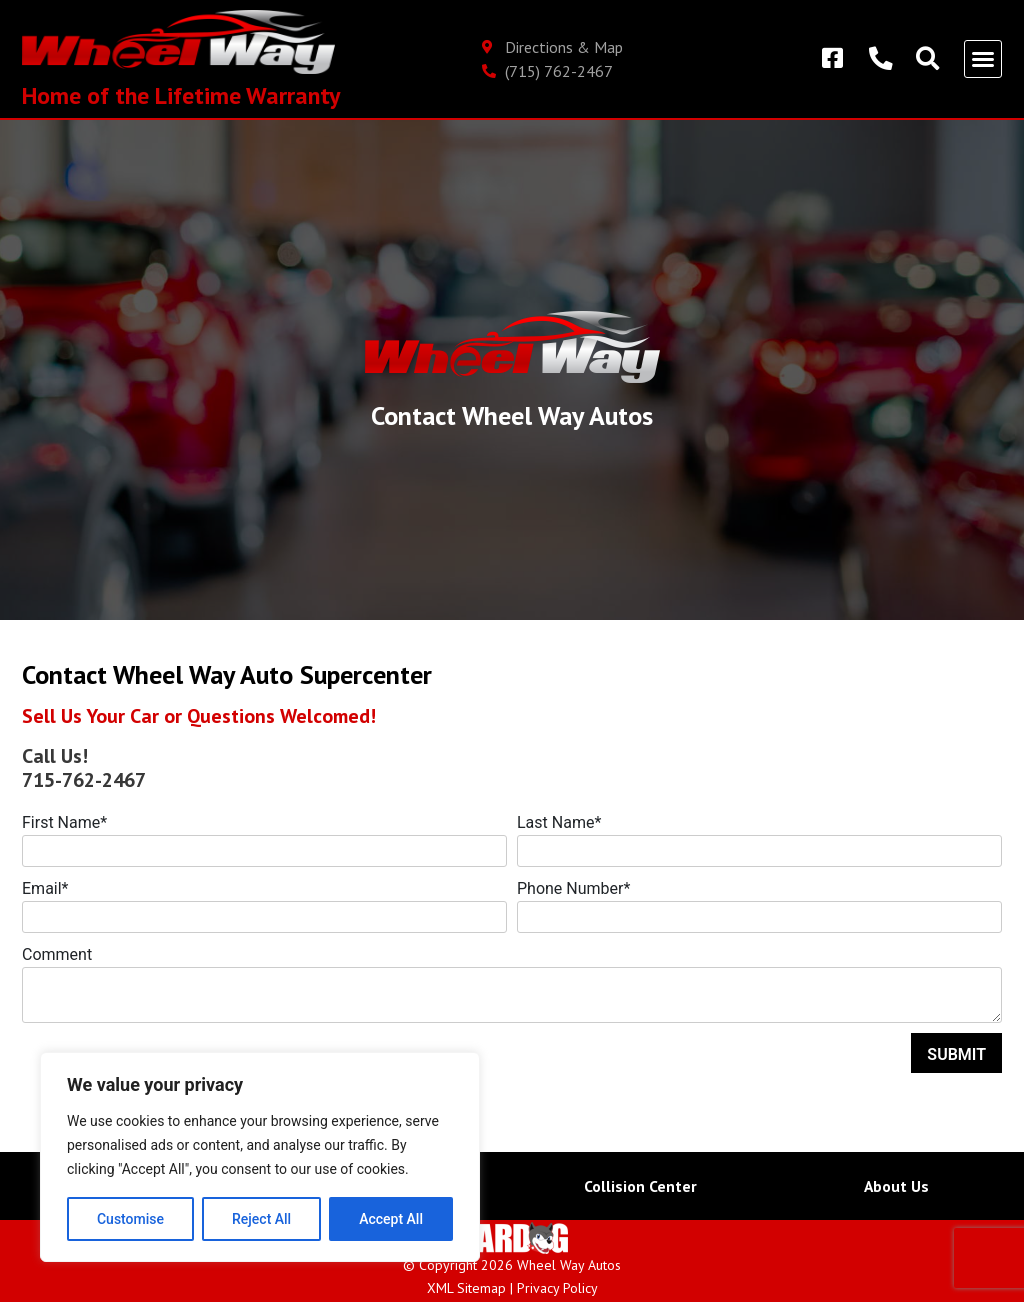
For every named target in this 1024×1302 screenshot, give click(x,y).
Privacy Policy (557, 1288)
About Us (896, 1186)
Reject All (261, 1219)
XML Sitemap (466, 1288)
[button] (983, 59)
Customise (130, 1219)
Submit (956, 1054)
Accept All (391, 1219)
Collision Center (640, 1186)
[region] (260, 1157)
